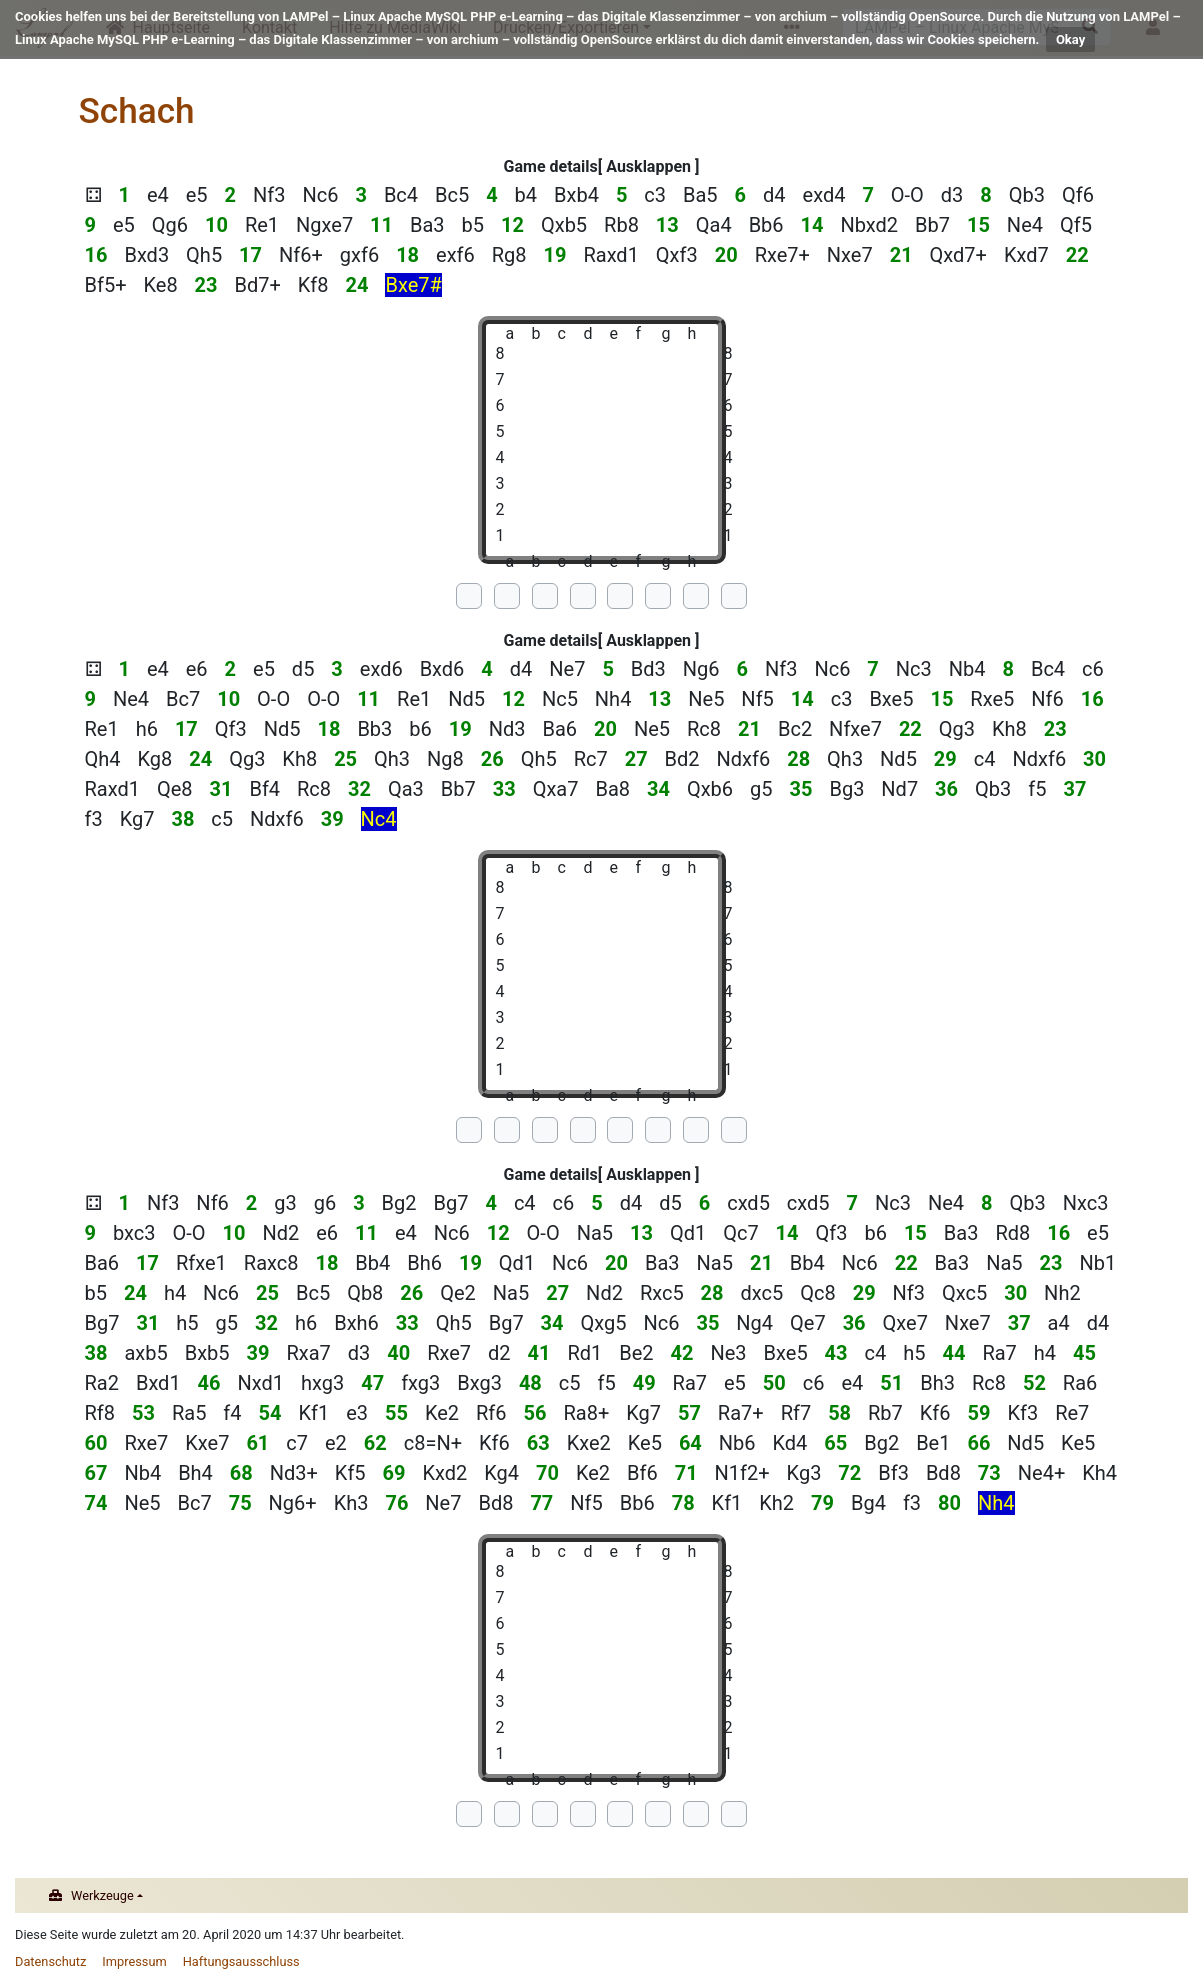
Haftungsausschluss (241, 1961)
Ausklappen (648, 166)
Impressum (134, 1961)
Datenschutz (50, 1961)
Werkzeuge (102, 1895)
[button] (649, 167)
